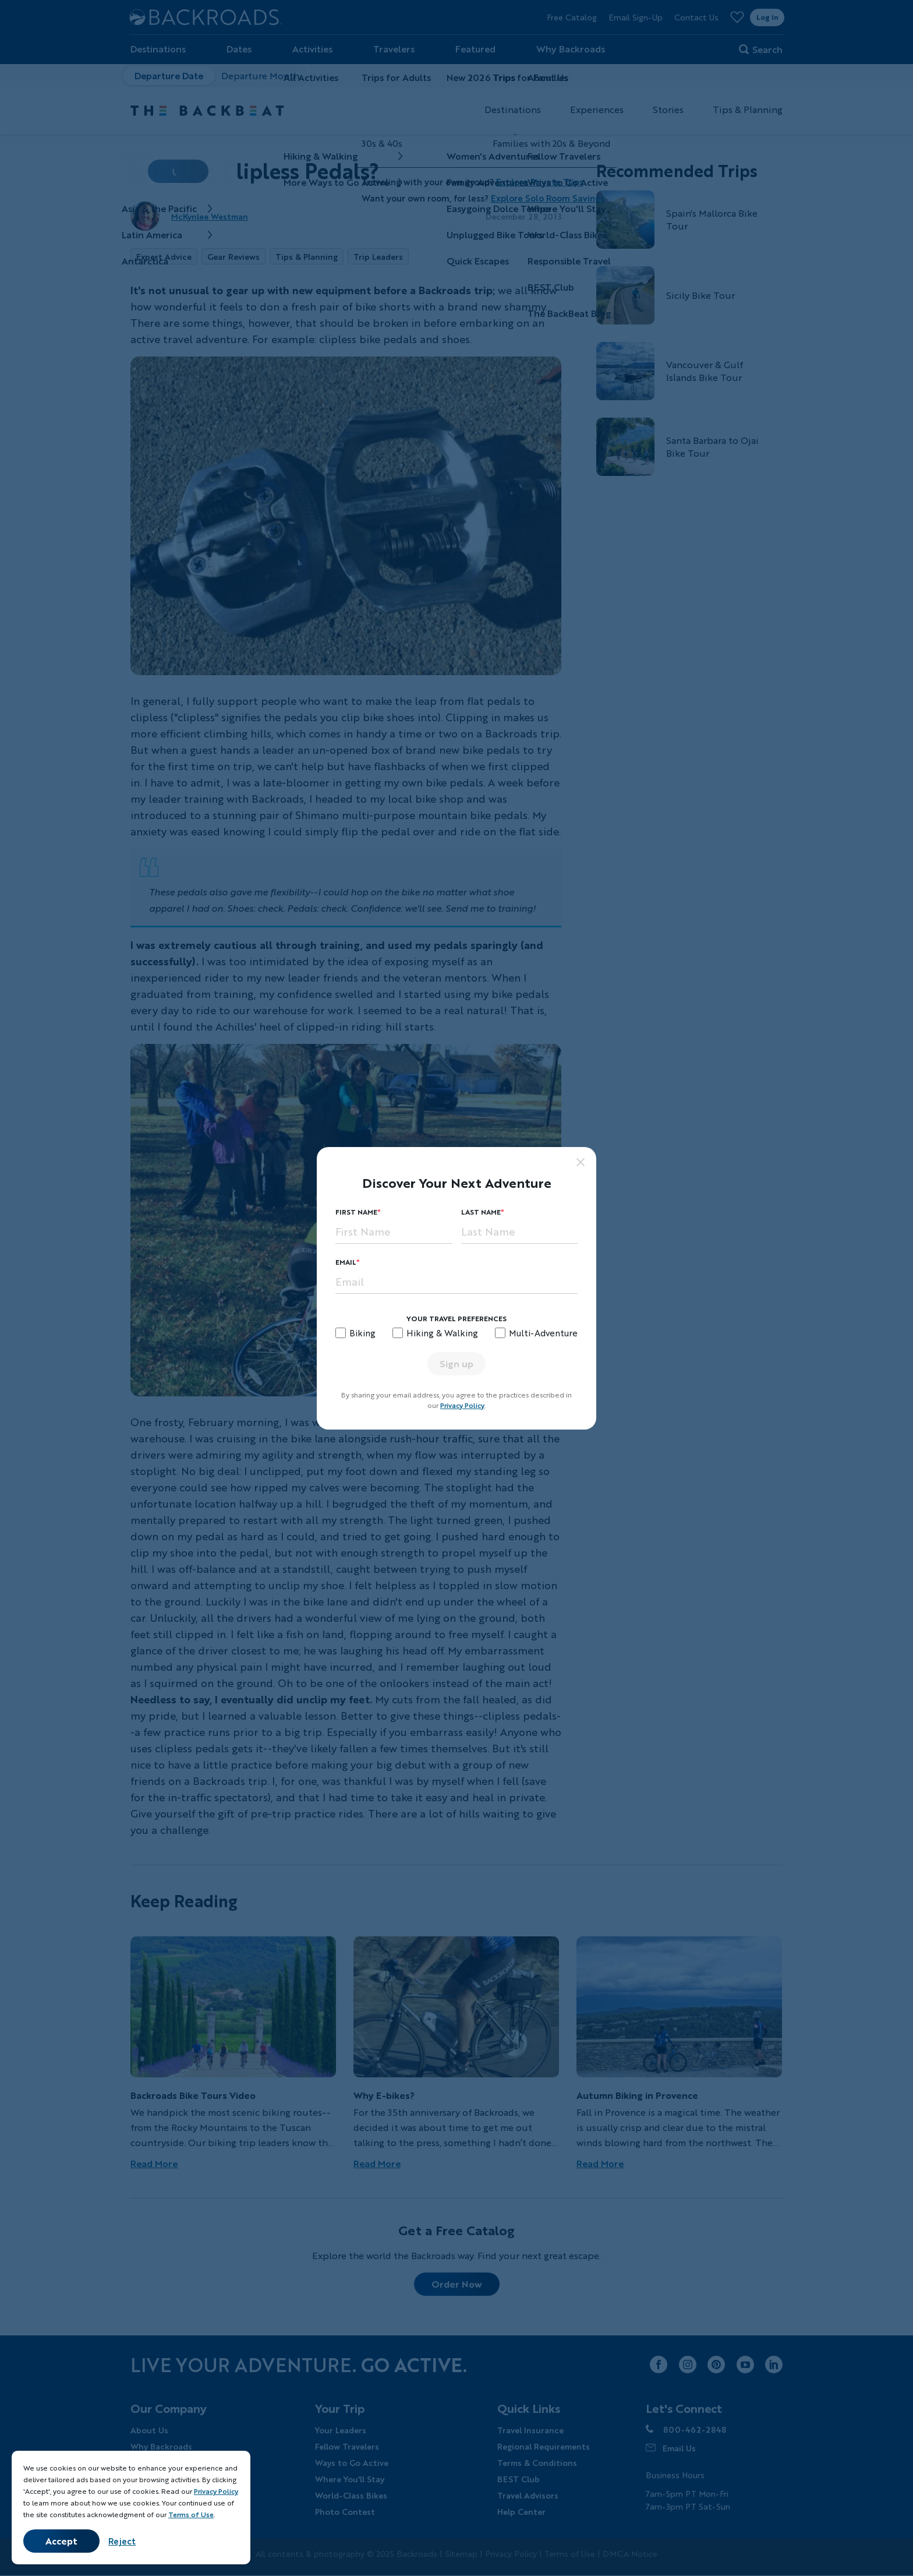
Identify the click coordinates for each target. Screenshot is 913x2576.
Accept (61, 2540)
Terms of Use (191, 2514)
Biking (362, 1332)
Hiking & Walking (442, 1332)
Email (345, 1262)
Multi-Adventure (543, 1332)
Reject (122, 2541)
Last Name (481, 1212)
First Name (356, 1212)
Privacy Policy (462, 1405)
